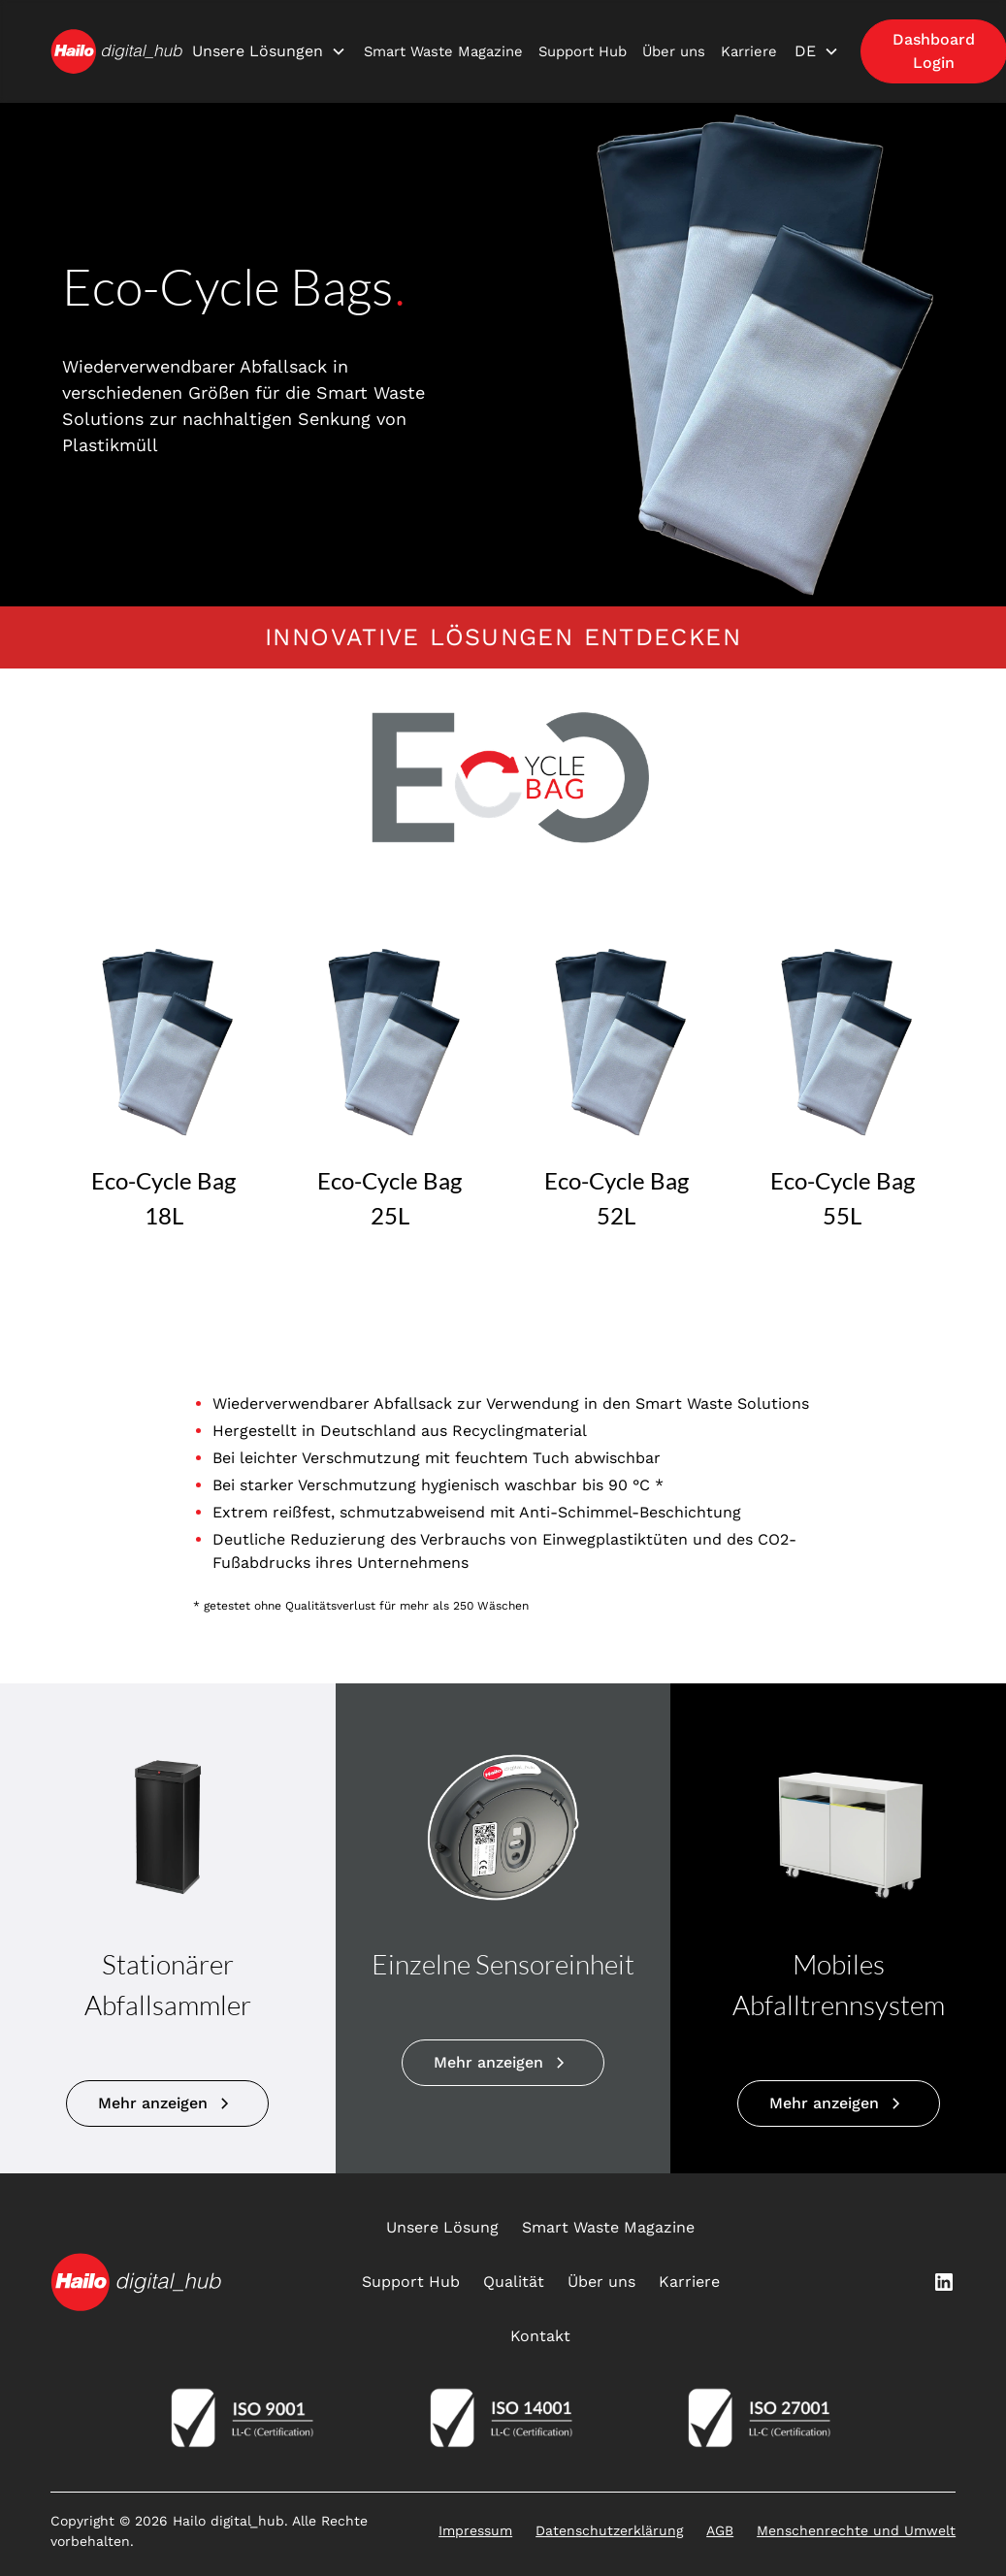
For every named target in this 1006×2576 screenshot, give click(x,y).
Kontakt (540, 2336)
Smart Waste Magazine (443, 51)
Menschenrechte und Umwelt (856, 2530)
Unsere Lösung (442, 2227)
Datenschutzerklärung (609, 2530)
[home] (116, 51)
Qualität (513, 2281)
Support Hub (582, 51)
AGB (719, 2530)
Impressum (475, 2530)
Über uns (673, 51)
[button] (269, 51)
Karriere (749, 51)
